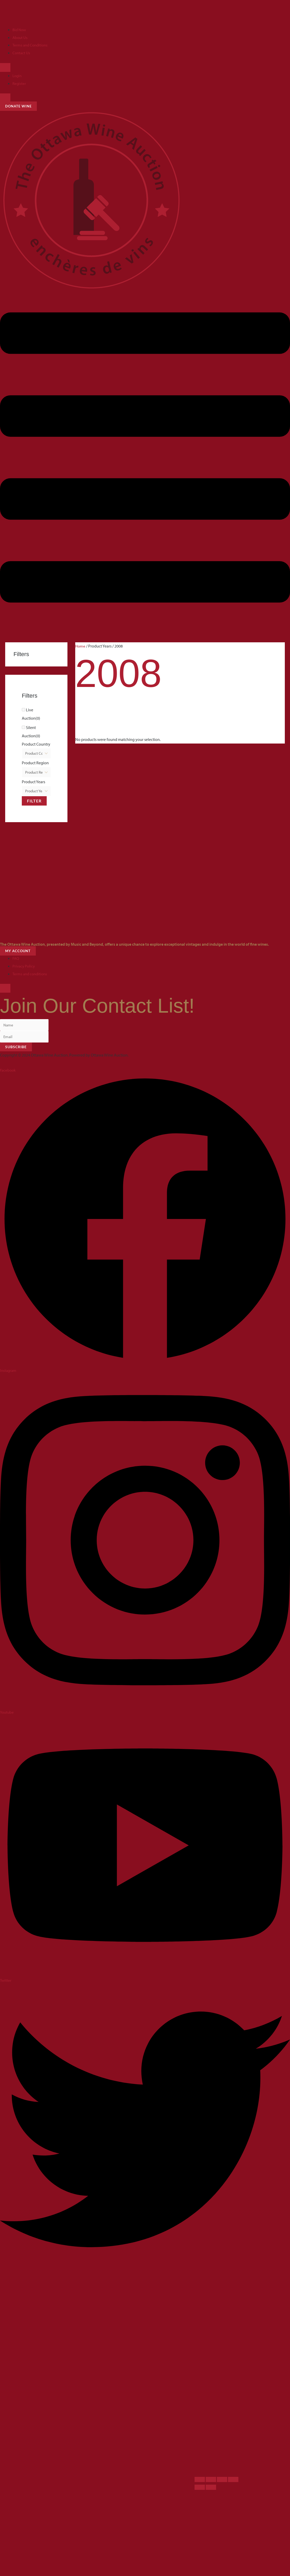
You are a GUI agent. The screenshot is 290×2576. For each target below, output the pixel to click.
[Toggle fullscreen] (211, 2481)
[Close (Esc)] (233, 2481)
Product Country (36, 744)
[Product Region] (36, 772)
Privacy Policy (24, 967)
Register (19, 83)
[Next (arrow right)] (211, 2488)
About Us (20, 37)
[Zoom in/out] (200, 2481)
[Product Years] (36, 792)
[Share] (222, 2481)
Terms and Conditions (31, 44)
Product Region (35, 763)
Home (80, 646)
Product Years (33, 782)
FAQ (16, 959)
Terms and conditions (30, 974)
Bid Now (19, 29)
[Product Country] (36, 753)
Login (17, 75)
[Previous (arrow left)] (200, 2488)
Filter (34, 802)
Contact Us (21, 52)
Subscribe (16, 1048)
